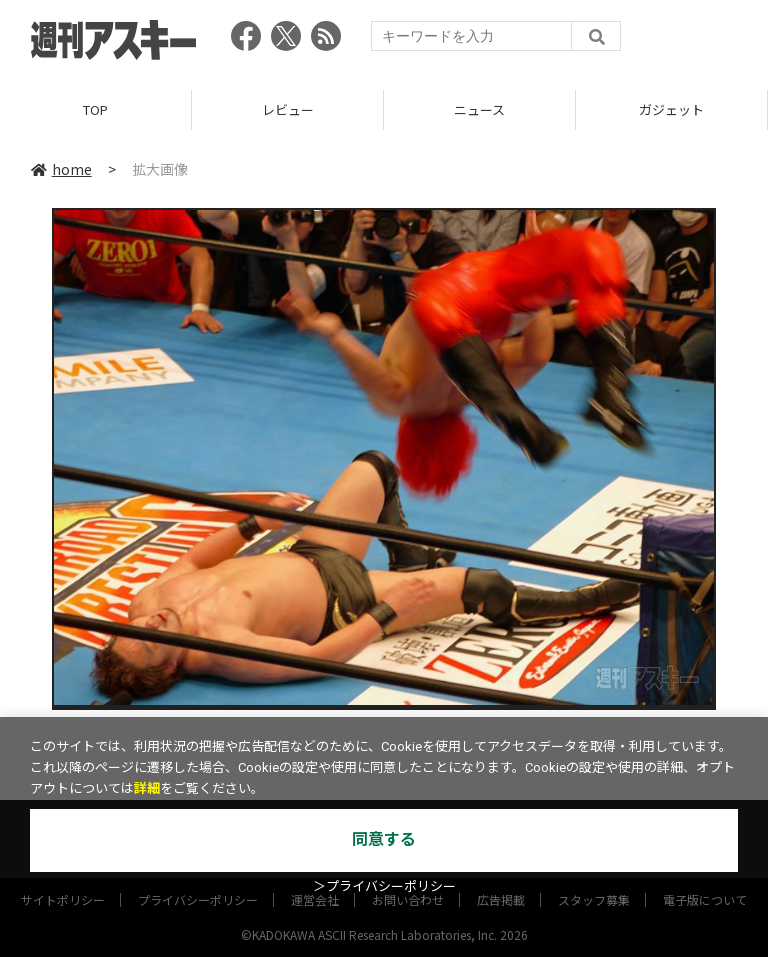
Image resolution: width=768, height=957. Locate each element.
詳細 (147, 788)
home (61, 169)
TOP (95, 109)
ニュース (479, 109)
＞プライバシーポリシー (384, 886)
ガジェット (671, 109)
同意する (384, 839)
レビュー (288, 109)
